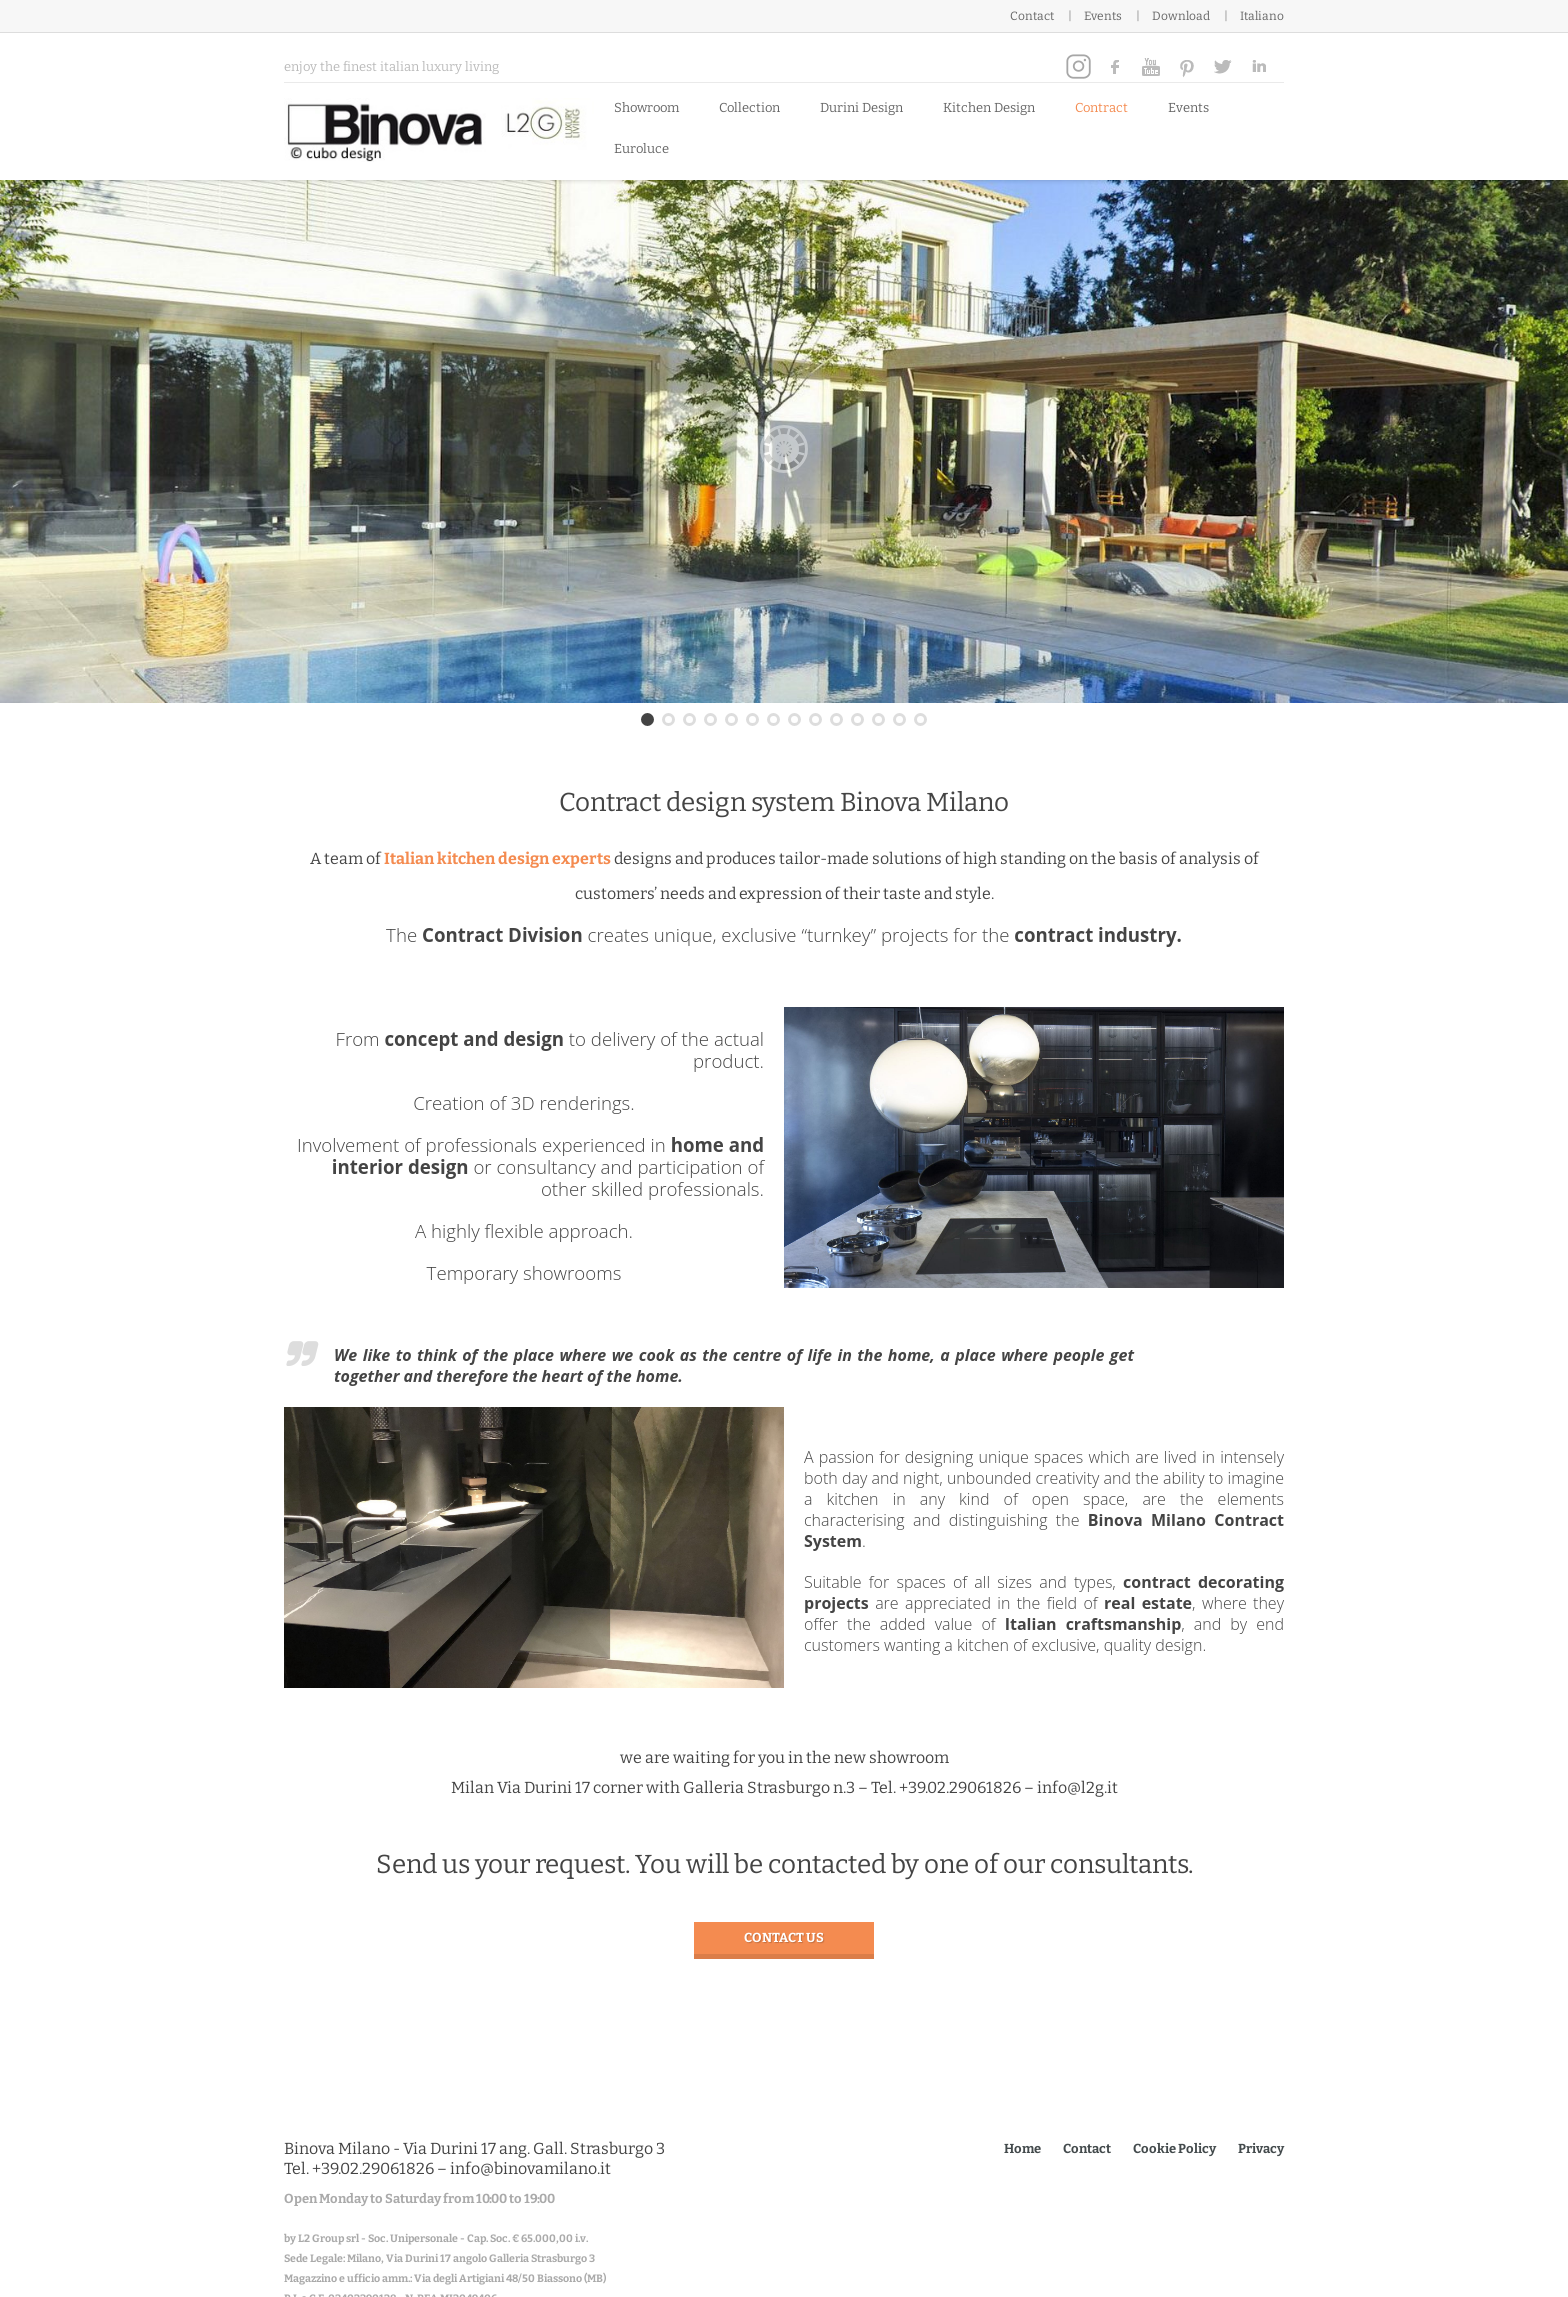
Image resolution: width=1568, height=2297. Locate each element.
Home (1022, 2148)
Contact (1032, 16)
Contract (1101, 107)
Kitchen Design (989, 107)
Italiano (1262, 16)
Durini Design (861, 107)
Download (1181, 16)
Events (1103, 16)
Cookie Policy (1174, 2148)
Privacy (1261, 2148)
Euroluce (641, 148)
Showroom (646, 107)
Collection (749, 107)
